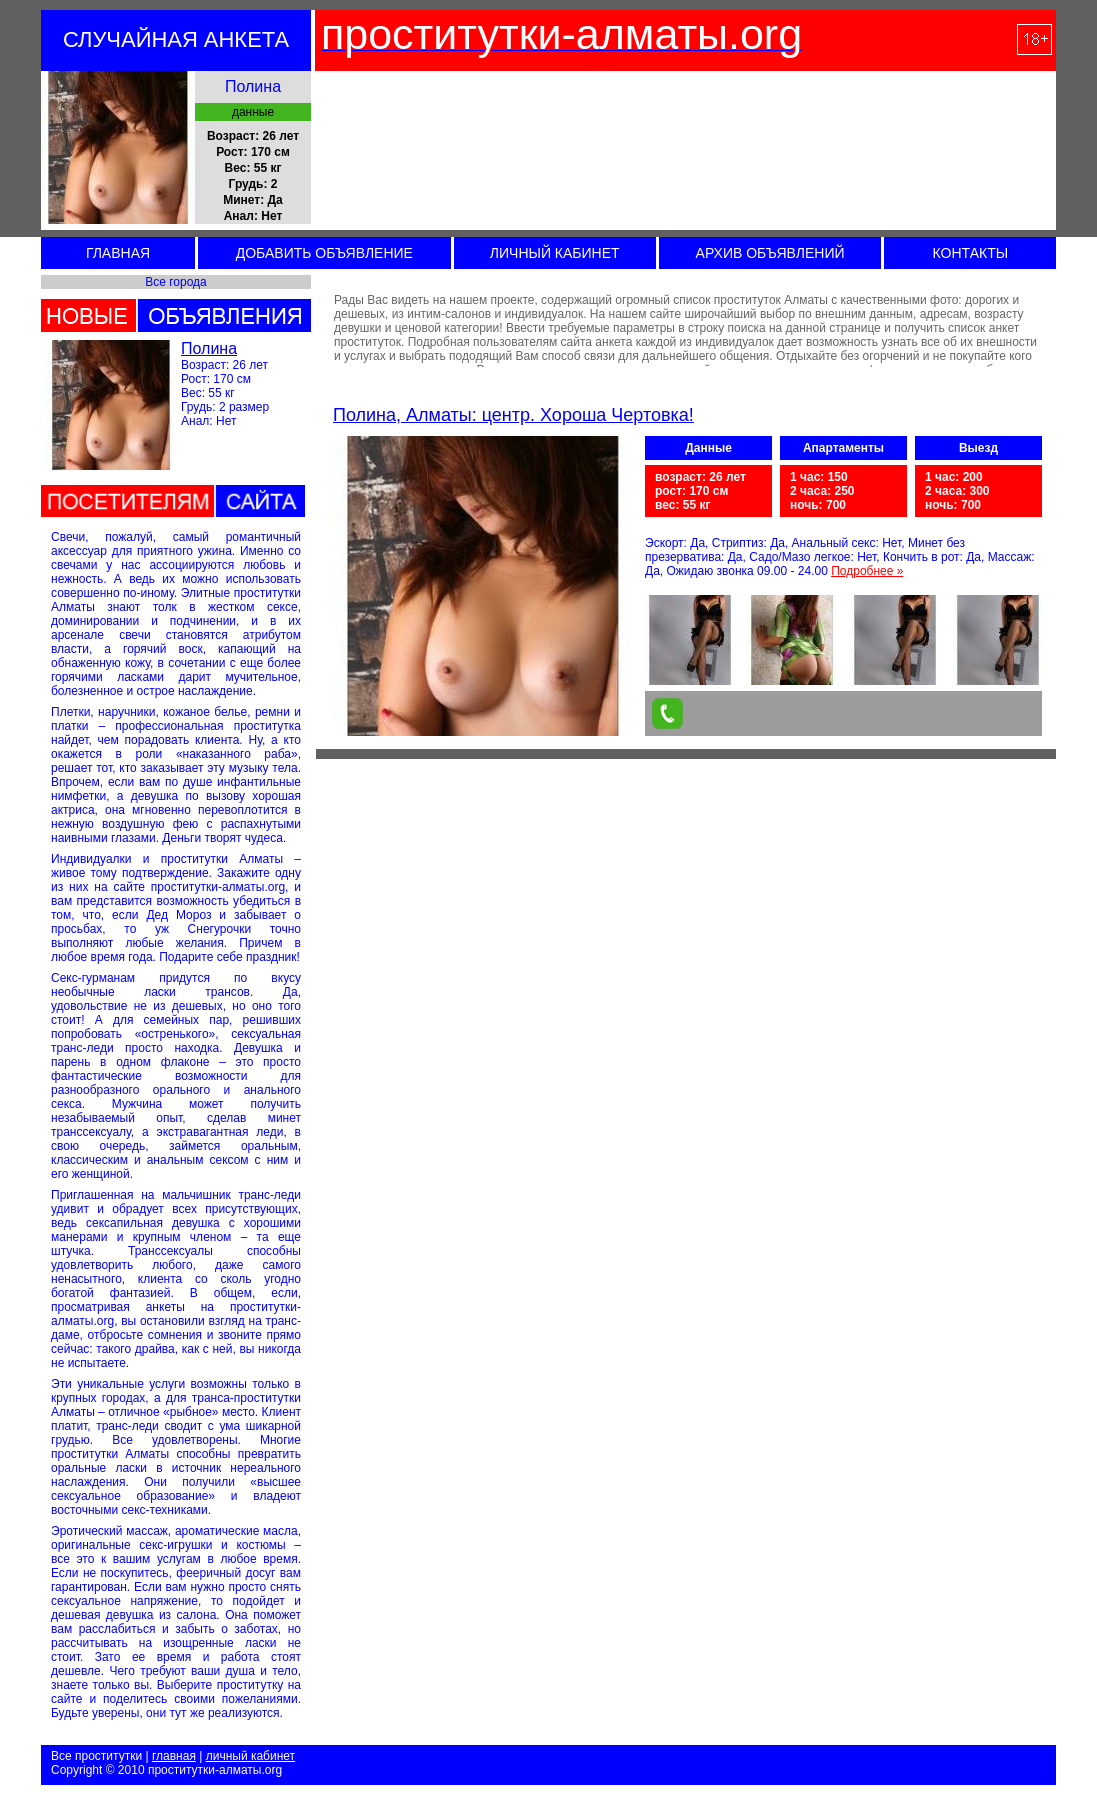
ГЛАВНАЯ (118, 253)
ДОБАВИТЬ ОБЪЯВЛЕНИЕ (324, 253)
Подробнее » (867, 571)
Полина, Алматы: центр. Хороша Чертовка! (513, 415)
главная (174, 1756)
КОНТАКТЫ (971, 253)
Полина (209, 348)
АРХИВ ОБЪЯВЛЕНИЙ (770, 253)
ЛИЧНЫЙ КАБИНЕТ (555, 253)
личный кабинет (250, 1756)
